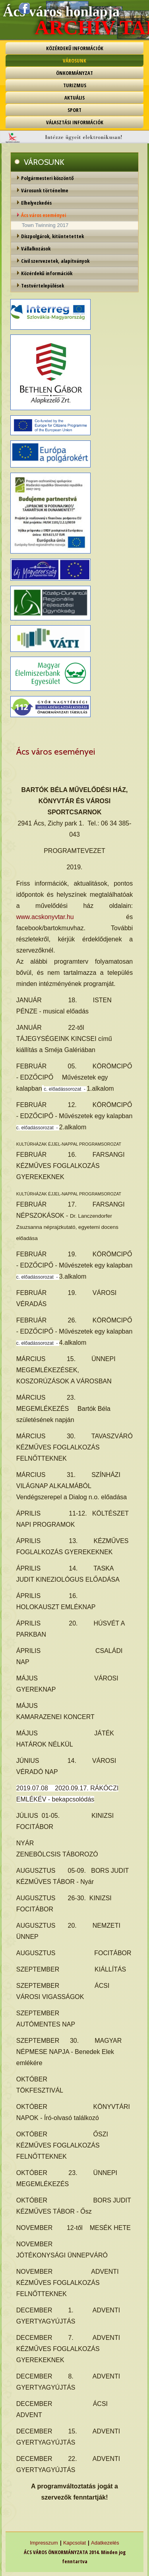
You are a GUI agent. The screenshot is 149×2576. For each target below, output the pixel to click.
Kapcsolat (74, 2543)
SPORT (74, 109)
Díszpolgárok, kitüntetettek (52, 236)
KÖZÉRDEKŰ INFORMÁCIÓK (74, 48)
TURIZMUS (74, 85)
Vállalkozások (35, 248)
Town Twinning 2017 (45, 225)
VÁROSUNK (74, 60)
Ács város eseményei (43, 215)
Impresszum (44, 2543)
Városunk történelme (44, 190)
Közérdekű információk (46, 273)
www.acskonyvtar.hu (45, 916)
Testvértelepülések (42, 285)
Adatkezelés (105, 2543)
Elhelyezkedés (36, 202)
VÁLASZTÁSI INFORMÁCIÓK (74, 122)
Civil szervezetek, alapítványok (55, 260)
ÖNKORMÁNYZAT (74, 72)
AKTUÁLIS (74, 97)
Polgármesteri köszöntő (47, 178)
